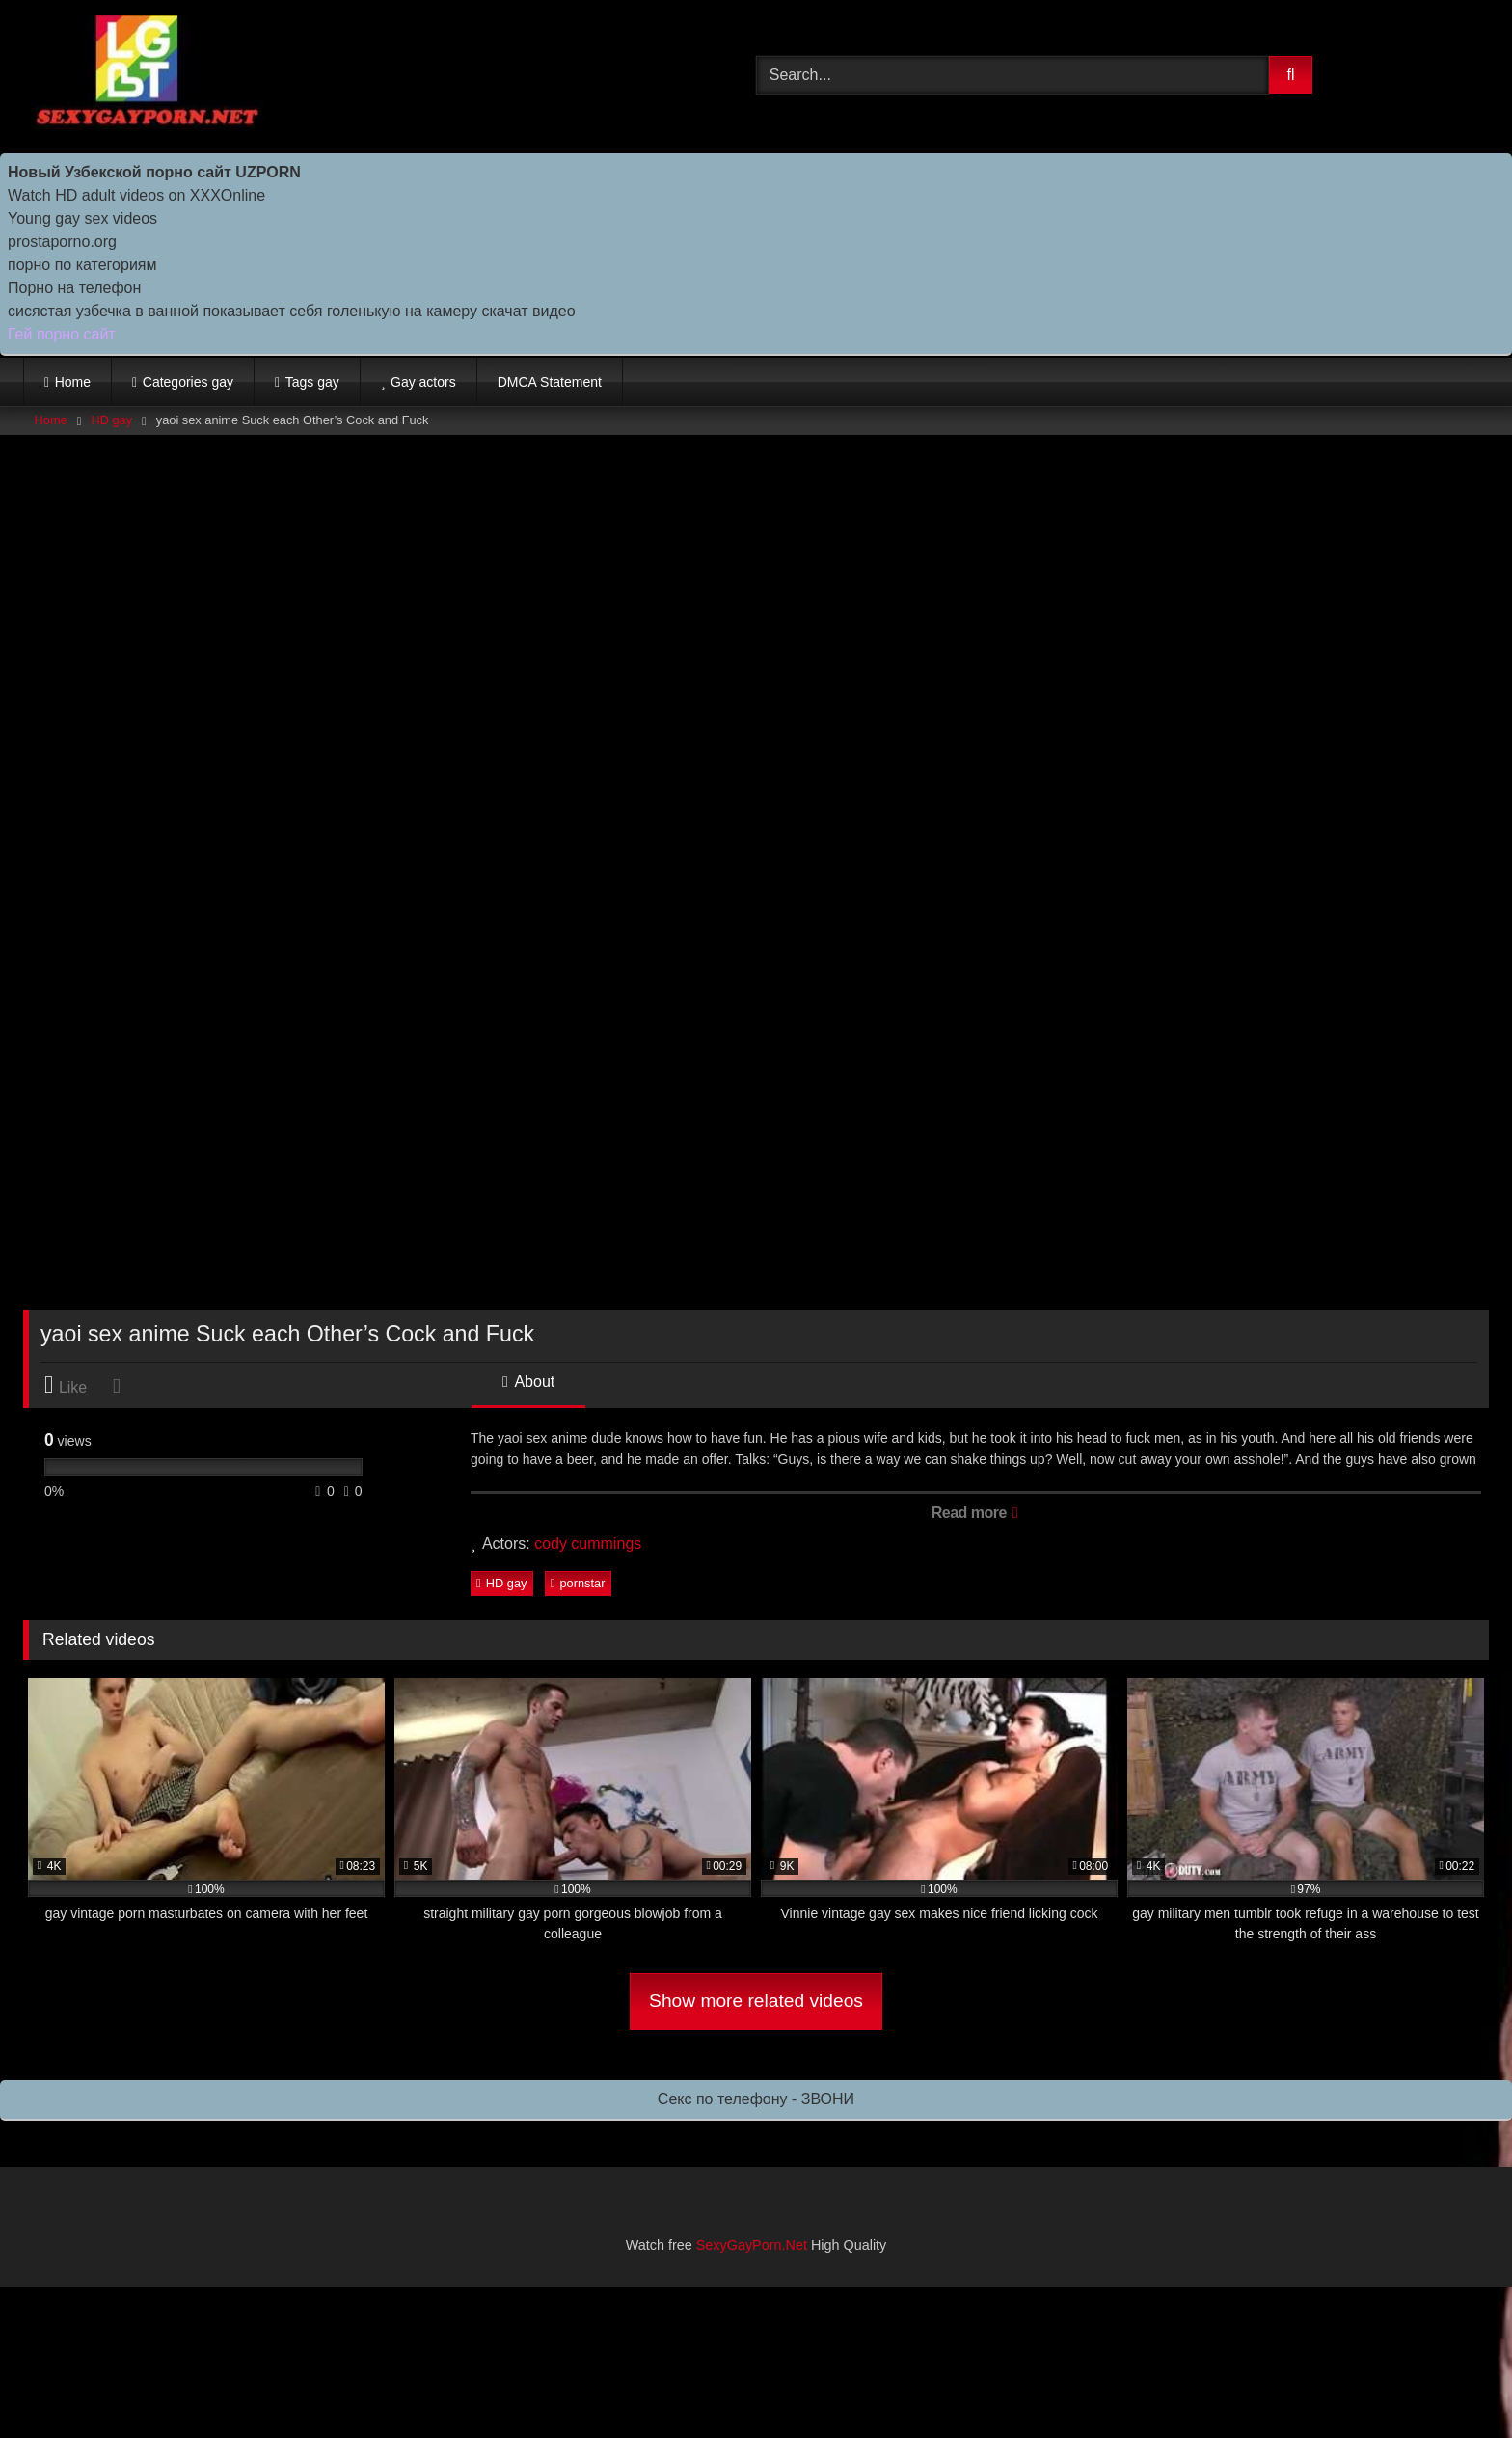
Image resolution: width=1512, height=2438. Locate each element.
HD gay (111, 420)
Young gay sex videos (82, 218)
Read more (974, 1512)
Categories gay (188, 382)
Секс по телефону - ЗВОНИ (756, 2099)
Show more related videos (756, 2001)
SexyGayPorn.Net (751, 2245)
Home (73, 382)
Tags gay (312, 382)
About (528, 1381)
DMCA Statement (550, 382)
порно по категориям (82, 265)
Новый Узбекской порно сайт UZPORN (154, 172)
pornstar (578, 1583)
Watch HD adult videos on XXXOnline (136, 195)
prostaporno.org (62, 241)
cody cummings (587, 1543)
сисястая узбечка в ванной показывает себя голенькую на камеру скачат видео (292, 311)
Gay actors (423, 382)
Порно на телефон (74, 288)
